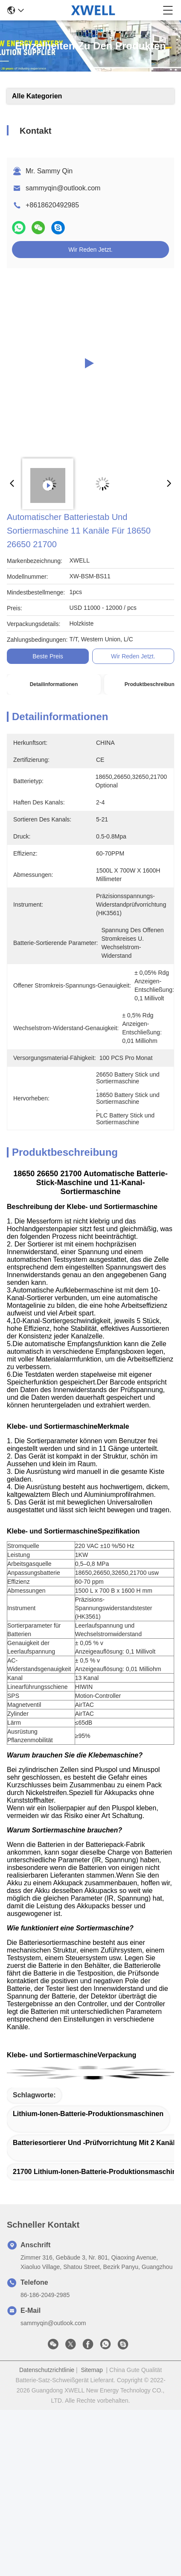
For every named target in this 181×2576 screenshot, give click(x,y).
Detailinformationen (54, 684)
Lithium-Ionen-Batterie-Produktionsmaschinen (88, 2113)
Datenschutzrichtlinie (46, 2369)
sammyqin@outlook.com (63, 188)
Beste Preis (47, 656)
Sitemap (91, 2369)
